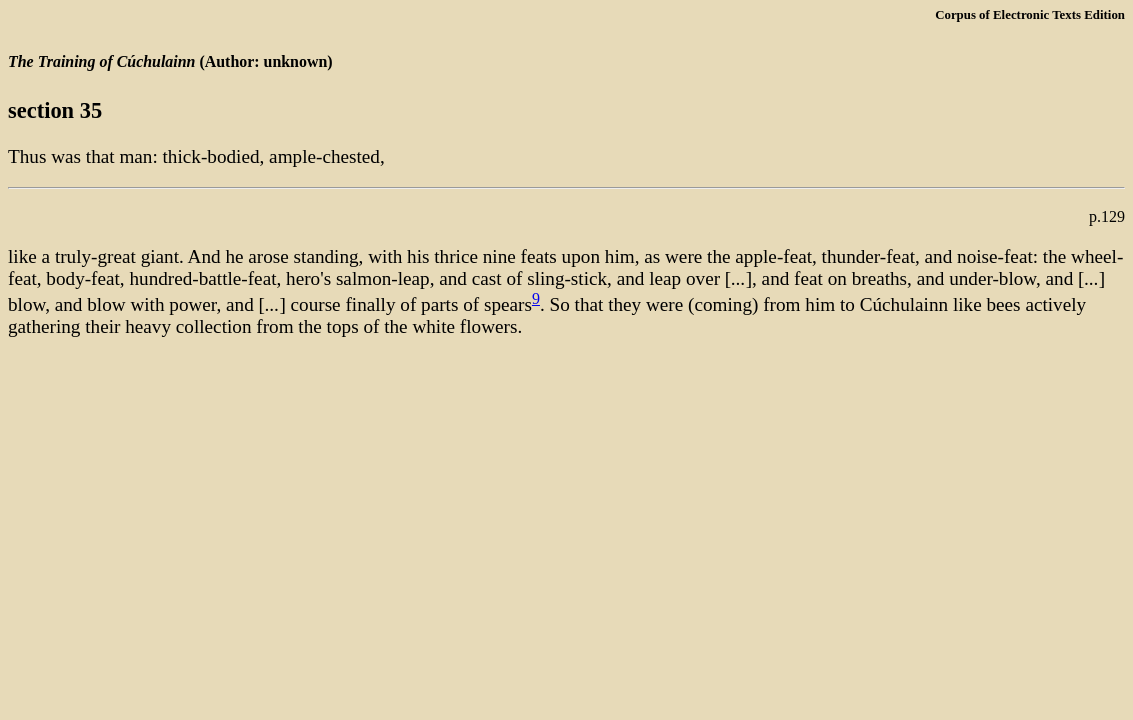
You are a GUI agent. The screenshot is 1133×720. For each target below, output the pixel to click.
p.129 (1107, 216)
